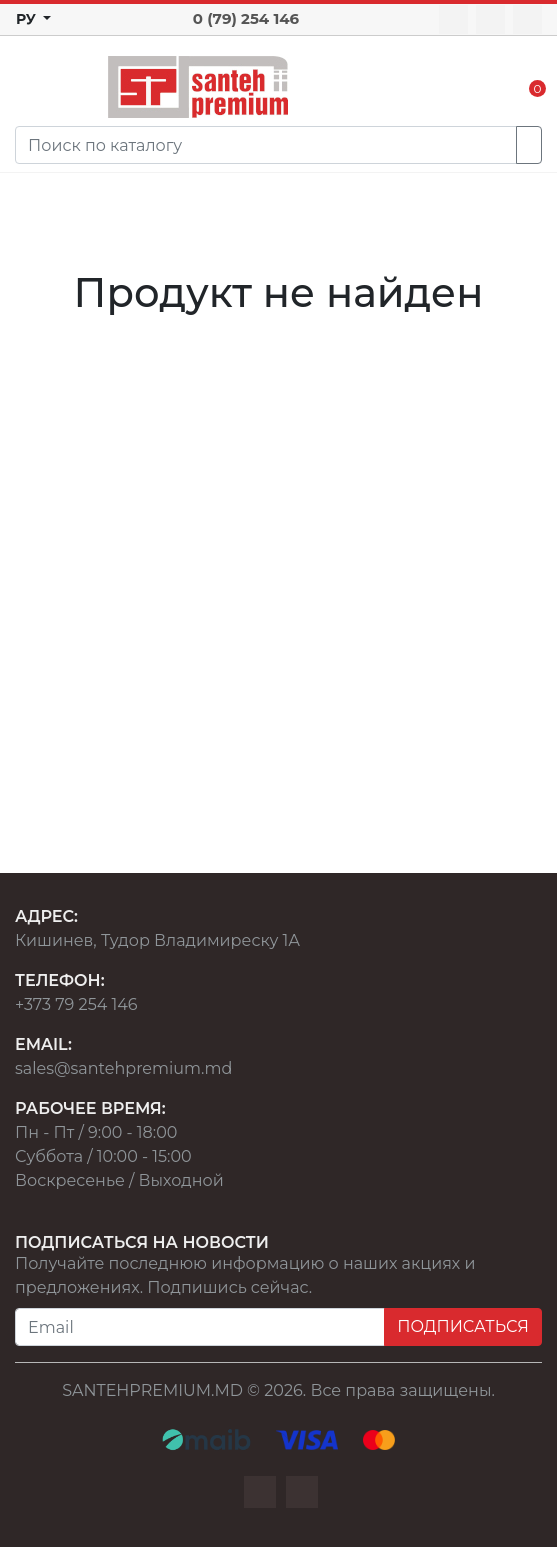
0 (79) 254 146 (246, 18)
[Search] (266, 145)
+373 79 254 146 (76, 1004)
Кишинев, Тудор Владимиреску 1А (157, 940)
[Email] (200, 1327)
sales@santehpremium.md (123, 1068)
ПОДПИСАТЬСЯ (463, 1326)
